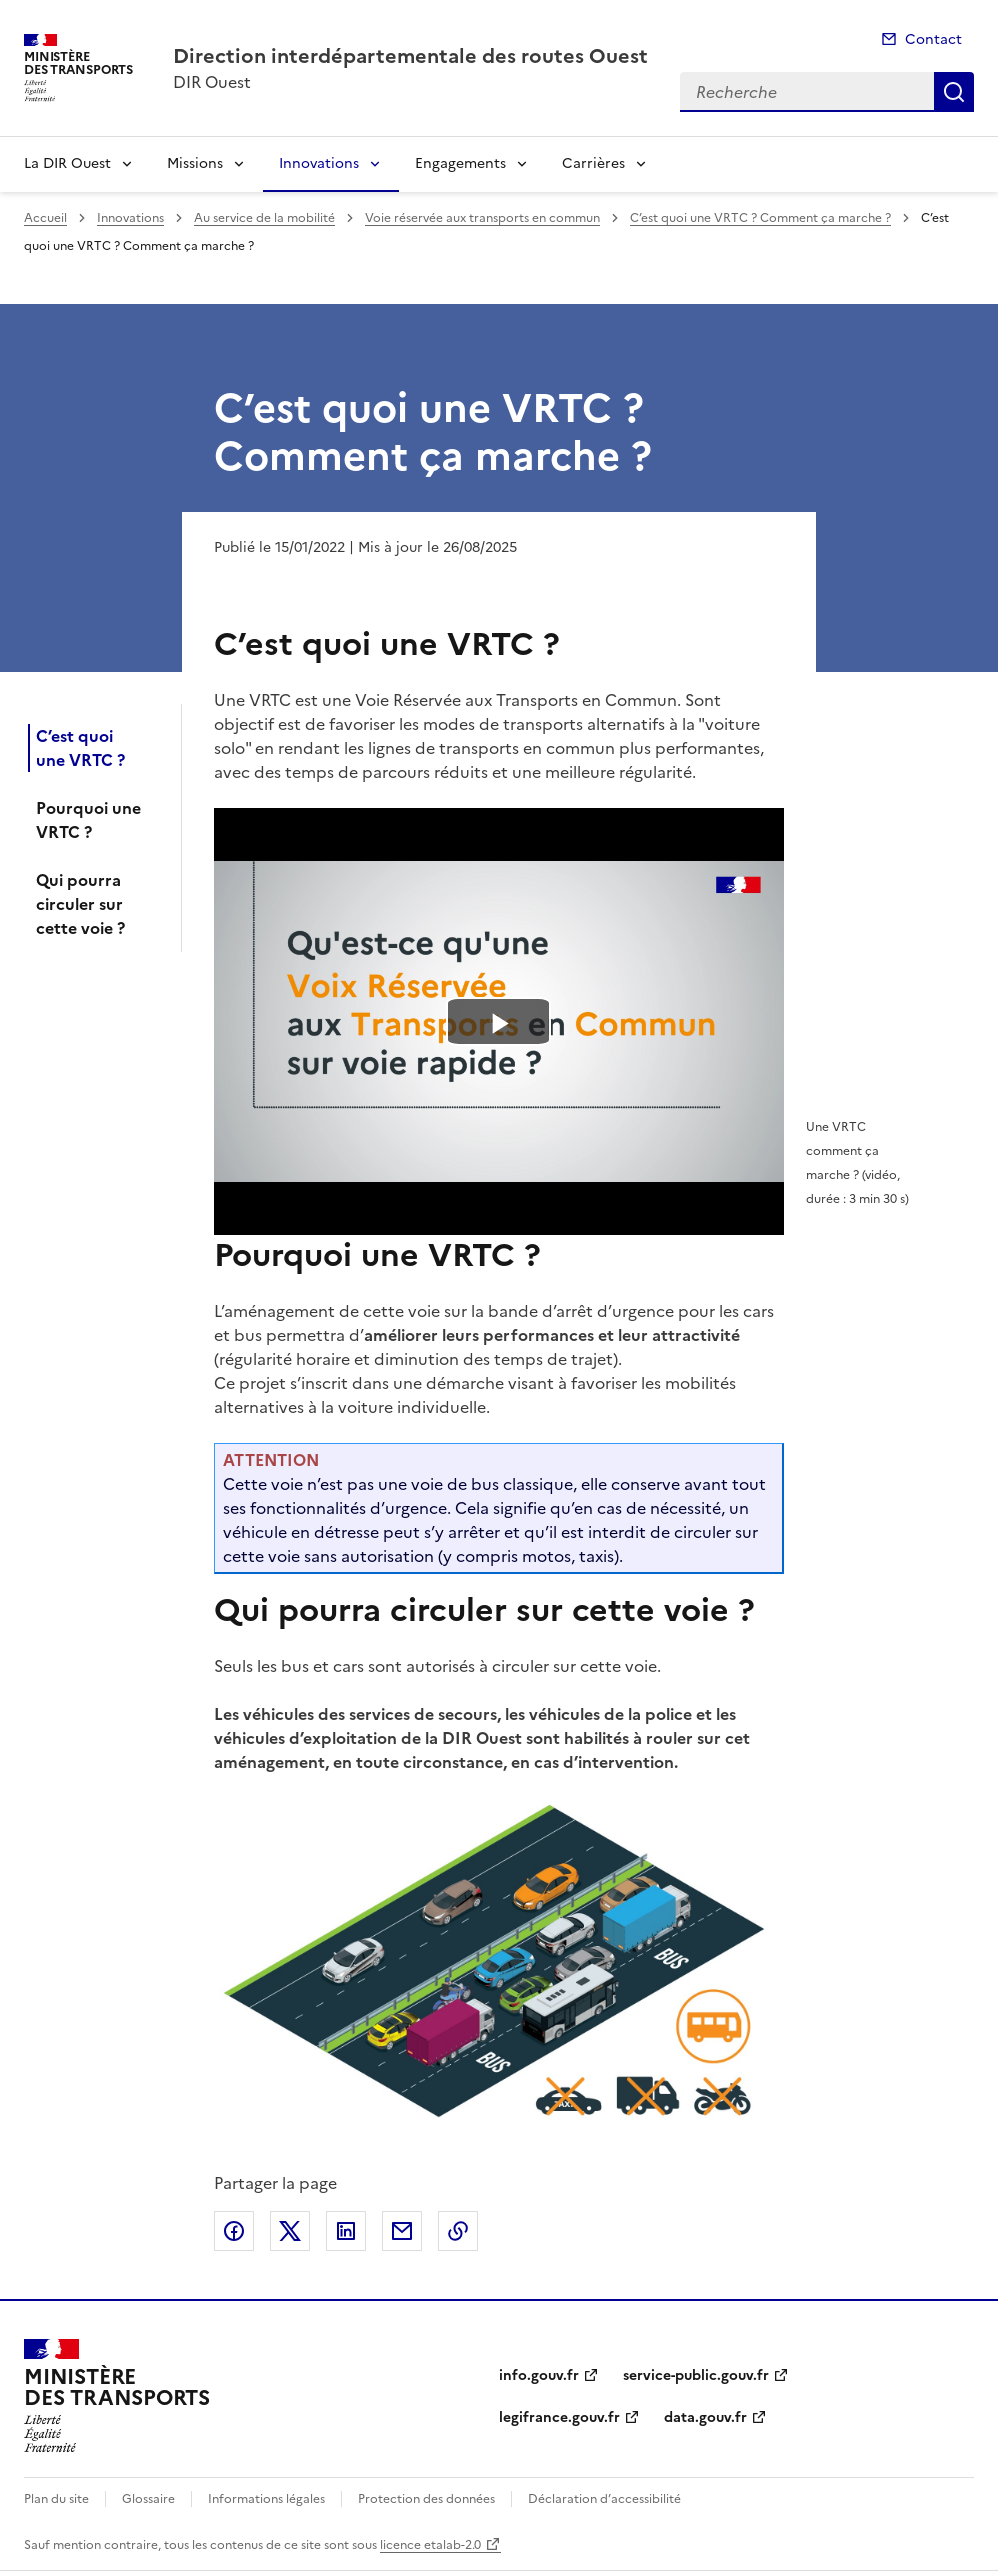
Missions (195, 163)
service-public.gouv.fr (696, 2375)
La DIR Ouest (67, 163)
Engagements (460, 163)
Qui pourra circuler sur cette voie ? (80, 904)
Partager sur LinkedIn (346, 2231)
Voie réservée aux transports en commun (482, 218)
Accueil (45, 218)
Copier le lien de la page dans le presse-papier (458, 2231)
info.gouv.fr (539, 2375)
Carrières (593, 163)
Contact (933, 39)
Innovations (319, 163)
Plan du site (56, 2499)
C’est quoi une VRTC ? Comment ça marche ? (760, 218)
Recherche (954, 92)
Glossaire (148, 2499)
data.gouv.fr (705, 2417)
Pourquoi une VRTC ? (88, 820)
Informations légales (266, 2499)
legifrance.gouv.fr (559, 2417)
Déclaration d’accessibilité (604, 2499)
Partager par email (402, 2231)
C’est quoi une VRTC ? (80, 748)
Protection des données (426, 2499)
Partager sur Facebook (234, 2231)
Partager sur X (290, 2231)
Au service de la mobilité (264, 218)
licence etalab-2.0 (430, 2545)
